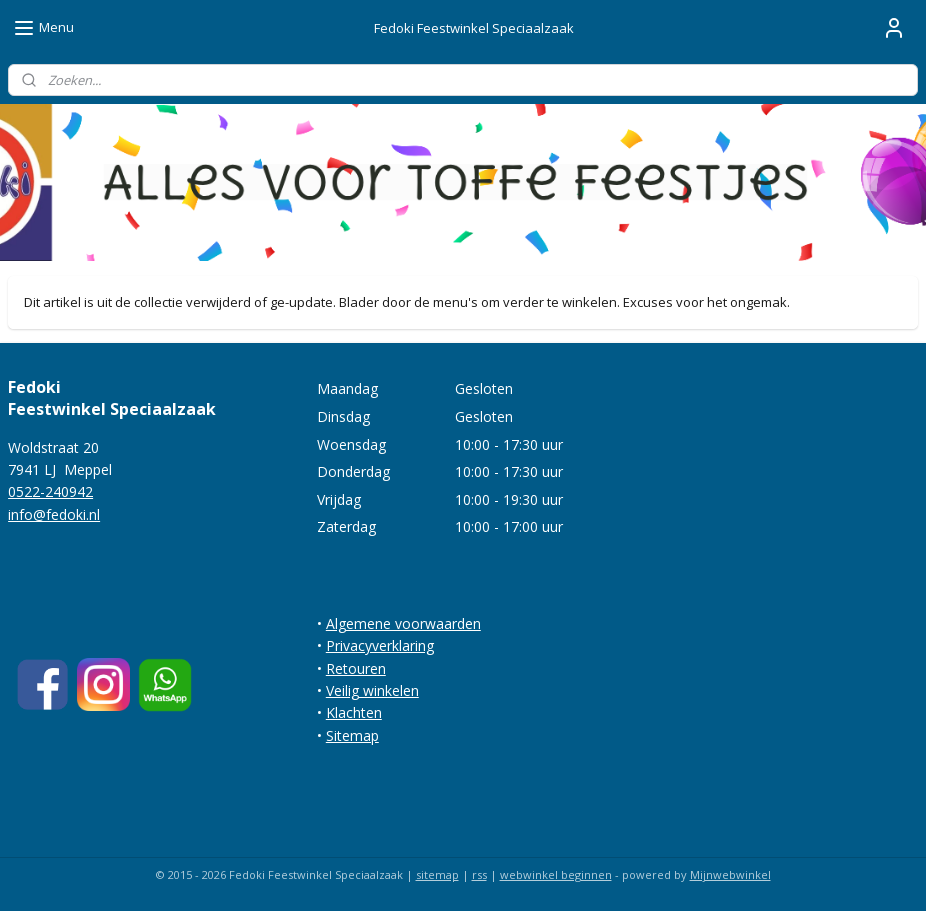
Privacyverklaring (380, 645)
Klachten (354, 712)
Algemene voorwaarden (403, 623)
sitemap (437, 874)
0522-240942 (50, 491)
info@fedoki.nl (54, 514)
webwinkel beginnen (556, 874)
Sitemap (352, 735)
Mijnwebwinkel (730, 874)
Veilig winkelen (372, 690)
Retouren (356, 668)
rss (479, 874)
